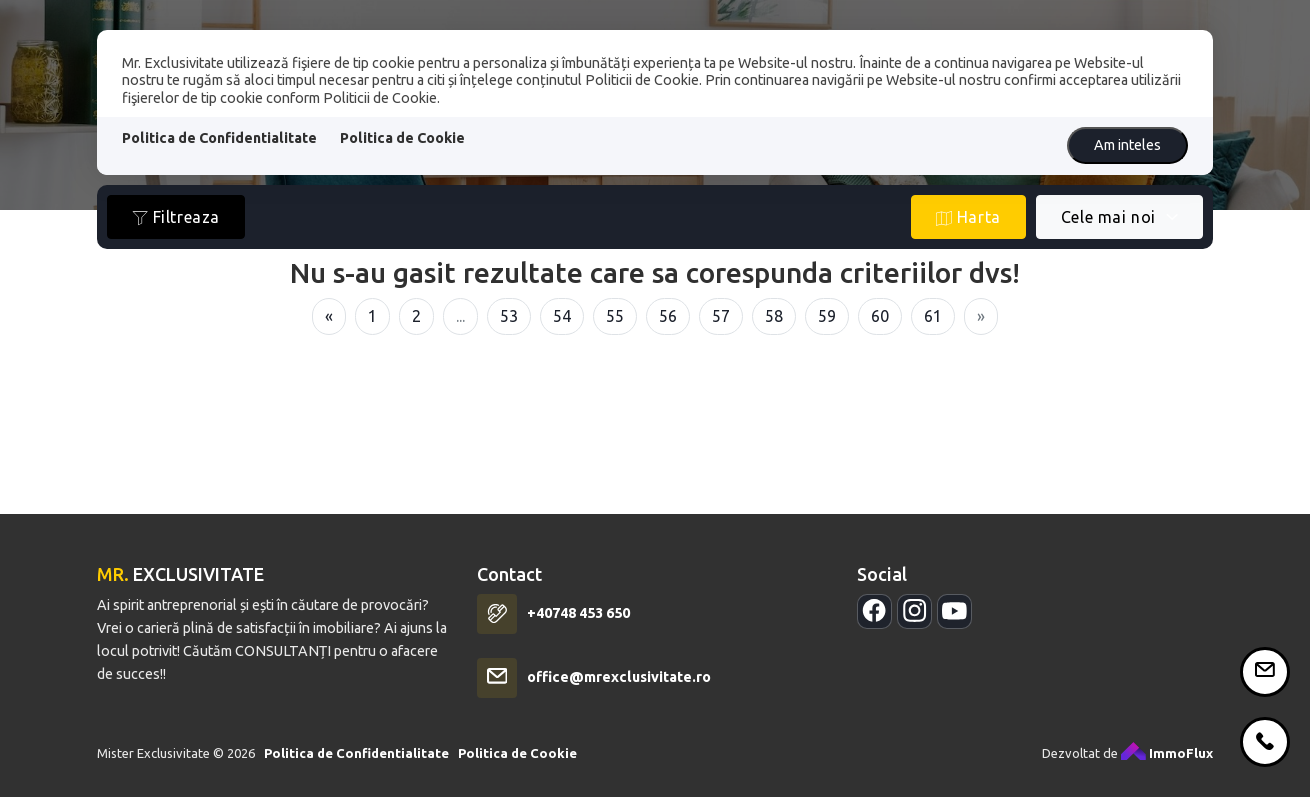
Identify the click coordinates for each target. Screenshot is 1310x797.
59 (827, 316)
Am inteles (1127, 145)
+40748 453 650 (578, 622)
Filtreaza (176, 217)
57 (721, 316)
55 (615, 316)
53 (509, 316)
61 (933, 316)
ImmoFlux (1167, 761)
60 (880, 316)
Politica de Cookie (402, 138)
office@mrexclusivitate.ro (619, 686)
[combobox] (1119, 217)
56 (668, 316)
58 (774, 316)
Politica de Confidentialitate (219, 138)
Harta (968, 217)
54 (562, 316)
